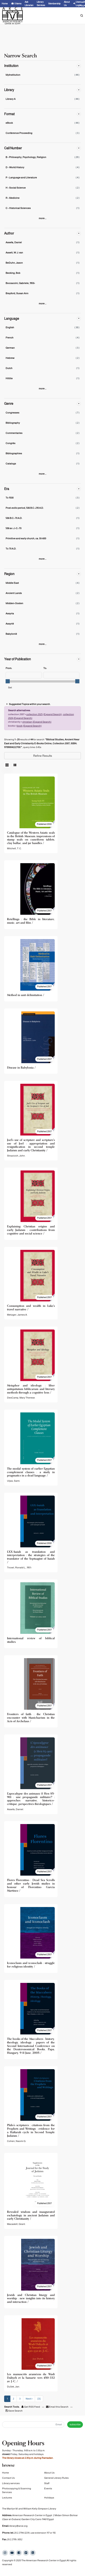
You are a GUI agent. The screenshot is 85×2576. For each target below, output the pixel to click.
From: (9, 668)
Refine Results (42, 755)
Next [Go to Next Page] (29, 2398)
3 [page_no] (20, 2398)
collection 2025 (34, 714)
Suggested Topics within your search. (28, 704)
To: (45, 668)
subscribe (75, 2424)
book (19, 725)
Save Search (14, 2410)
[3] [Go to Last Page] (39, 2398)
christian (27, 721)
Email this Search (57, 2406)
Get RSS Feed (30, 2406)
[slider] (8, 681)
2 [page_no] (13, 2398)
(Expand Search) (52, 714)
